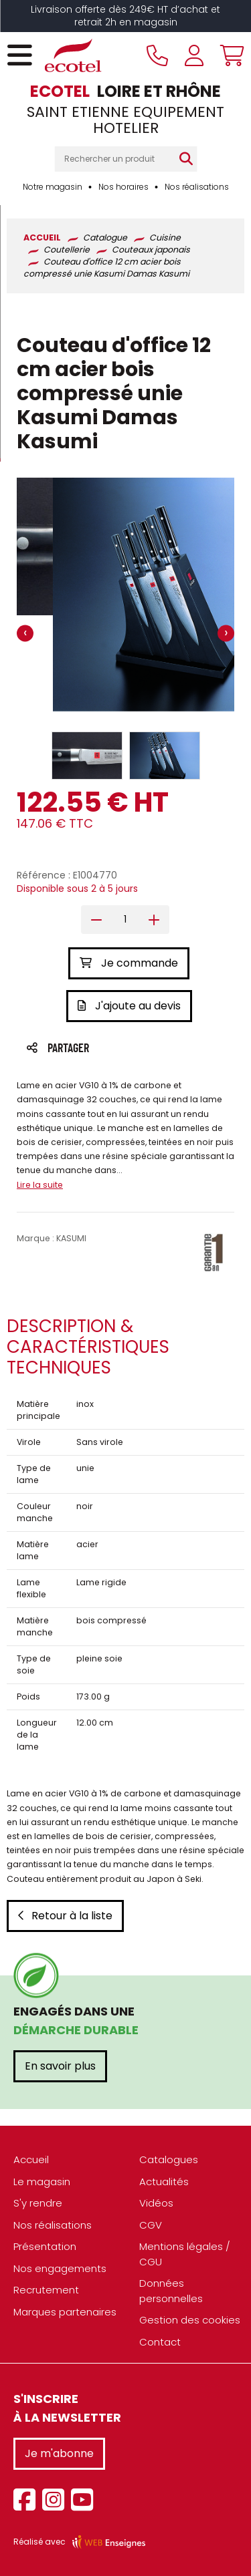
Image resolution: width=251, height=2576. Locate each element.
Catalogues (168, 2159)
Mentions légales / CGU (184, 2254)
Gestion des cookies (189, 2320)
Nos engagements (59, 2268)
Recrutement (46, 2290)
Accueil (31, 2159)
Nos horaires (123, 186)
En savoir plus (60, 2066)
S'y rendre (37, 2203)
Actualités (164, 2182)
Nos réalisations (197, 186)
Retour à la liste (65, 1915)
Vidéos (156, 2203)
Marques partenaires (64, 2312)
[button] (87, 756)
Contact (160, 2342)
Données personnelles (171, 2290)
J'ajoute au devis (129, 1005)
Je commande (129, 963)
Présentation (44, 2246)
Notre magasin (52, 186)
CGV (150, 2225)
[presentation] (25, 633)
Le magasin (41, 2182)
